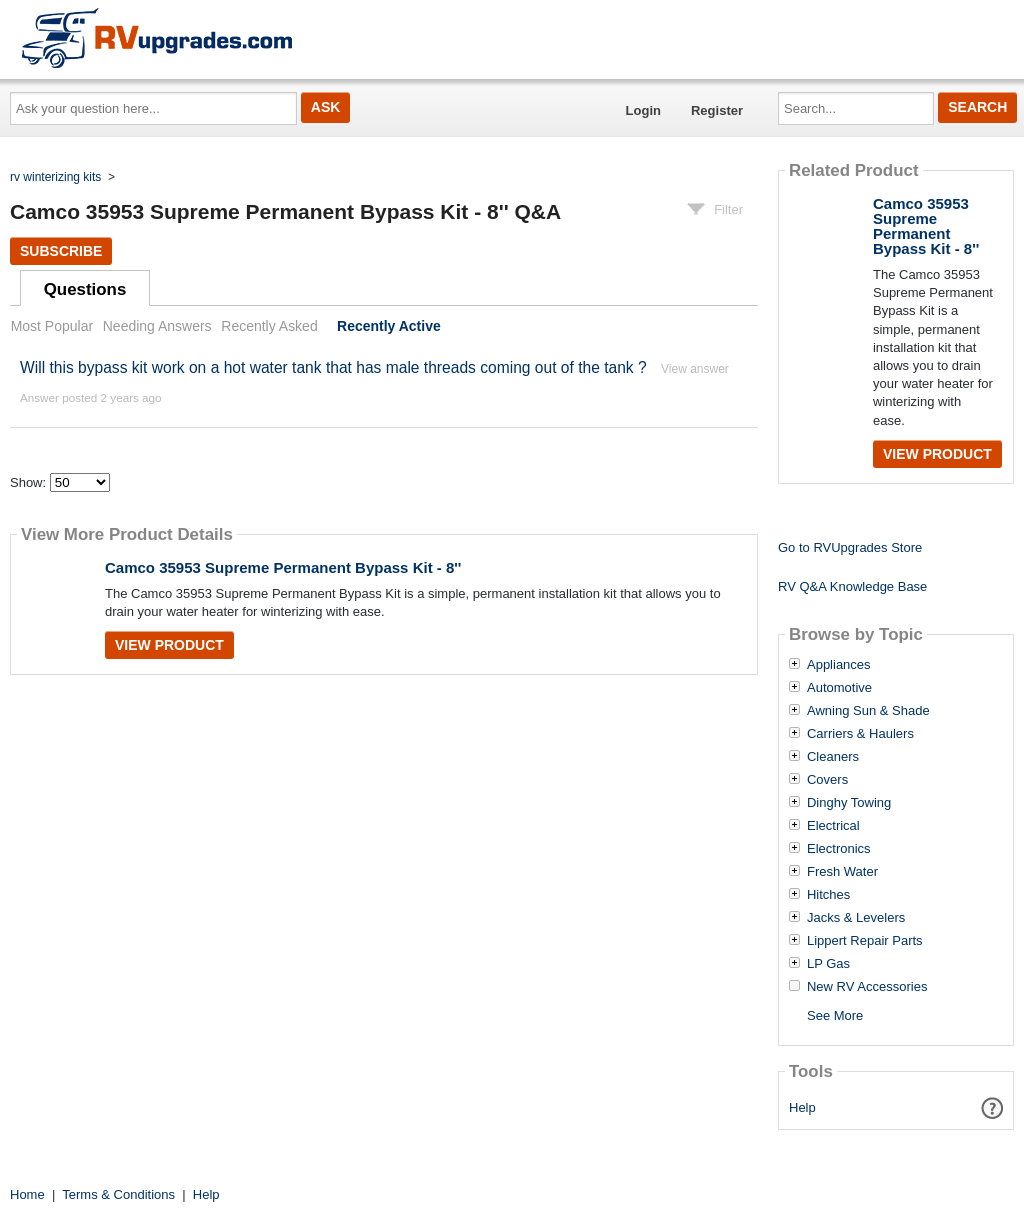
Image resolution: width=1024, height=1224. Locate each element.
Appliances (839, 665)
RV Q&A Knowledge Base (852, 586)
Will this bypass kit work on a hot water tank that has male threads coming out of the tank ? (333, 367)
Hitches (828, 895)
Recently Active (389, 326)
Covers (827, 780)
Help (802, 1107)
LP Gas (828, 964)
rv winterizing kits (55, 177)
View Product (169, 645)
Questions (85, 289)
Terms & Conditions (118, 1194)
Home (27, 1194)
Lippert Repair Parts (865, 941)
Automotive (839, 688)
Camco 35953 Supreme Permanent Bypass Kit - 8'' (283, 567)
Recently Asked (269, 326)
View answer (695, 369)
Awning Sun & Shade (868, 711)
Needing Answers (157, 326)
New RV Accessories (867, 987)
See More (835, 1015)
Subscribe (61, 251)
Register (717, 110)
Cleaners (833, 757)
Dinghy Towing (849, 803)
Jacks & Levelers (856, 918)
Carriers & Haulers (860, 734)
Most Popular (52, 326)
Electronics (839, 849)
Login (643, 110)
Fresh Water (842, 872)
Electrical (833, 826)
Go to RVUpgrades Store (850, 547)
